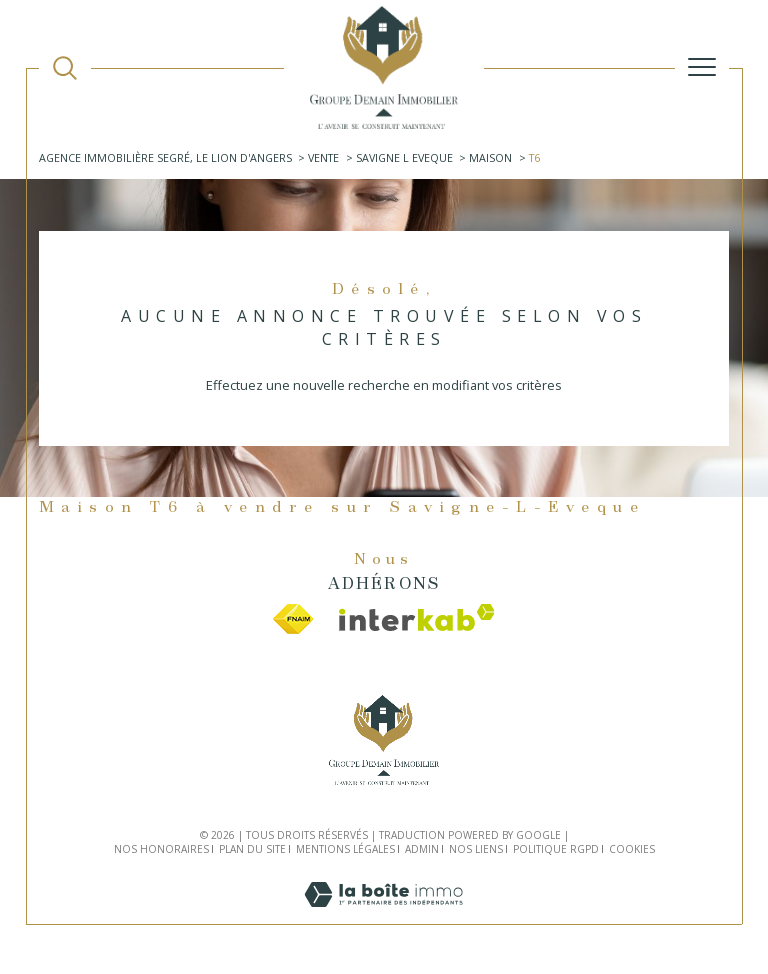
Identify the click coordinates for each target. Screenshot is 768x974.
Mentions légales (345, 849)
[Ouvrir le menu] (702, 67)
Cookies (632, 850)
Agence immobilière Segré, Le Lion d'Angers (165, 157)
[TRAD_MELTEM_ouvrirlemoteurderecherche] (65, 68)
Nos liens (476, 849)
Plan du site (252, 849)
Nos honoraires (161, 849)
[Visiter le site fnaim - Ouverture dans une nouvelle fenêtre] (293, 619)
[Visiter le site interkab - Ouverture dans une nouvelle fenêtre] (417, 617)
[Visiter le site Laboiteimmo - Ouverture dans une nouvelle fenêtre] (383, 915)
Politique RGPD (556, 849)
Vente (323, 157)
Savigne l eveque (404, 157)
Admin (422, 849)
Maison (490, 157)
